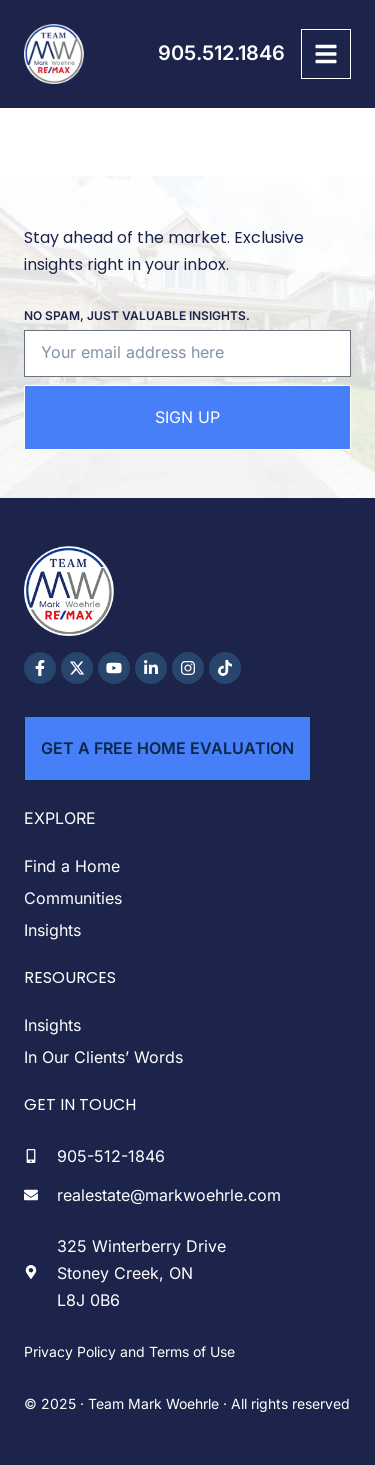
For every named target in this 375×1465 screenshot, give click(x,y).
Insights (52, 930)
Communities (73, 898)
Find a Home (72, 866)
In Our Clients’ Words (103, 1057)
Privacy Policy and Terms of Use (129, 1351)
